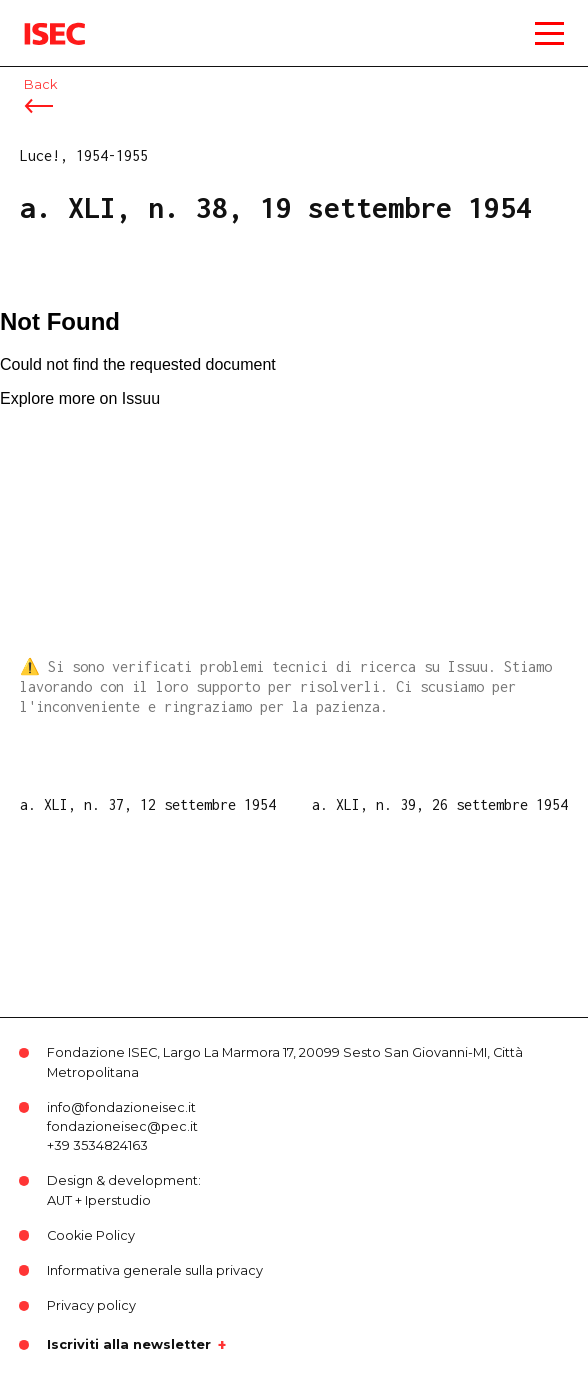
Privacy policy (91, 1305)
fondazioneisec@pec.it (122, 1126)
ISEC (40, 19)
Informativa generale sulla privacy (155, 1270)
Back (40, 84)
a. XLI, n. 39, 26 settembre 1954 (440, 804)
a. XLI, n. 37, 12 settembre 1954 (148, 804)
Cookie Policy (91, 1235)
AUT (59, 1200)
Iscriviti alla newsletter (129, 1345)
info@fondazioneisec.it (121, 1107)
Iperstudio (118, 1200)
